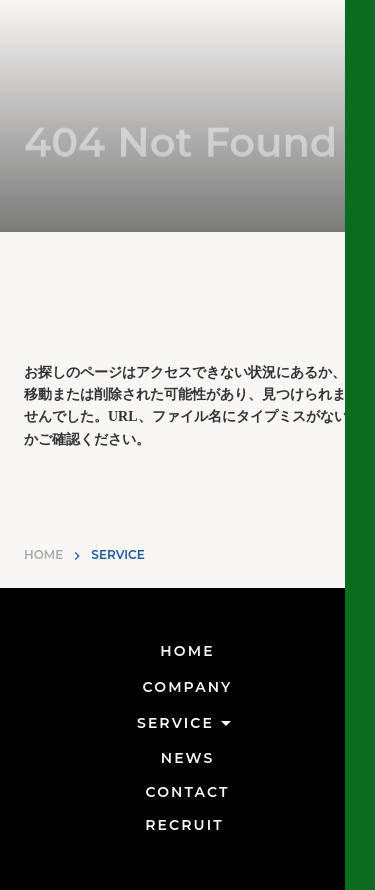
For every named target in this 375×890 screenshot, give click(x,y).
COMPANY (188, 687)
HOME (43, 554)
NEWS (188, 758)
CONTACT (188, 792)
